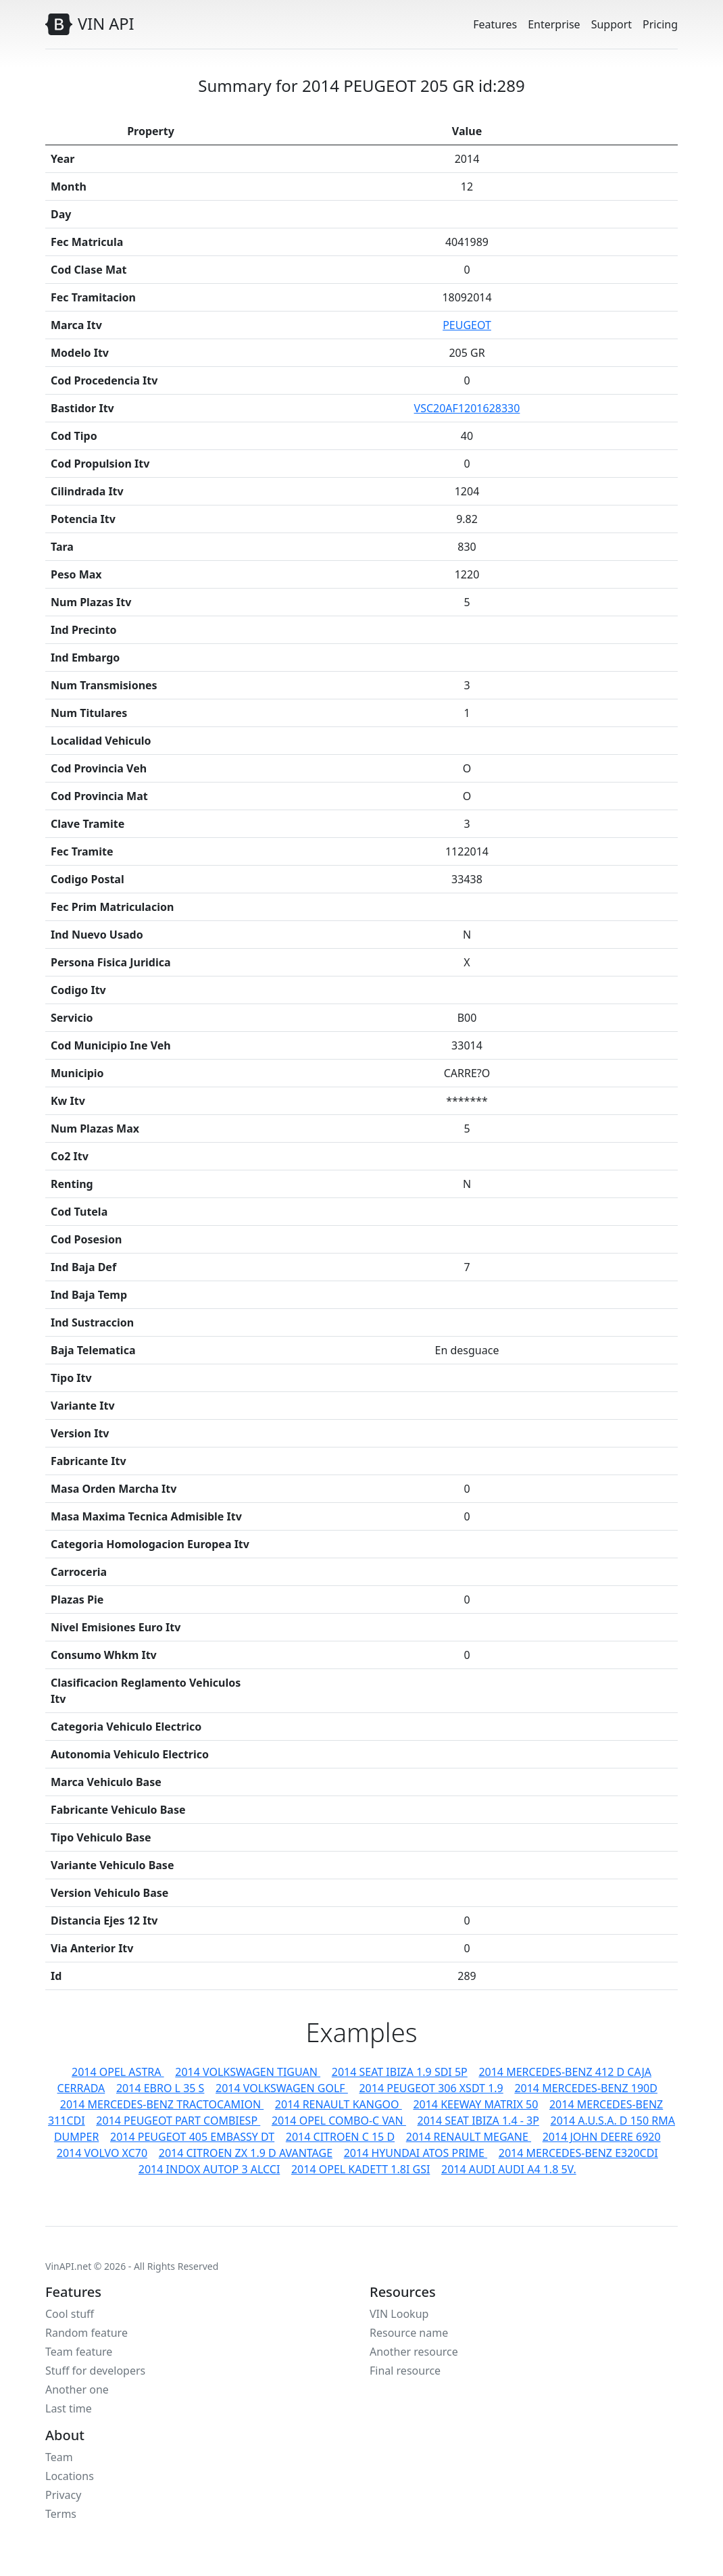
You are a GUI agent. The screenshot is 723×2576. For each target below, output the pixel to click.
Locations (69, 2476)
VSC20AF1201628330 (467, 408)
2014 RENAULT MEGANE (468, 2136)
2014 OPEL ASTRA (118, 2071)
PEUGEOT (467, 325)
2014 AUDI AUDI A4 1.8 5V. (508, 2169)
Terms (60, 2513)
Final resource (405, 2370)
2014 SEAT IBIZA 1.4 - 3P (478, 2120)
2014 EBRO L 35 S (160, 2088)
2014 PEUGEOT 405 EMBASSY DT (192, 2136)
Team (59, 2457)
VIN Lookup (399, 2313)
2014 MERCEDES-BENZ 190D (585, 2088)
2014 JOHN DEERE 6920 (602, 2136)
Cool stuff (69, 2313)
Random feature (86, 2332)
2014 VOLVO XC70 (102, 2153)
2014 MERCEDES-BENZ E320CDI (578, 2153)
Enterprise (554, 24)
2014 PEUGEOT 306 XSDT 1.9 (431, 2088)
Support (611, 24)
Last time (68, 2408)
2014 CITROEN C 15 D (340, 2136)
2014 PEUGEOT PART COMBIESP (178, 2120)
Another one (77, 2389)
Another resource (414, 2351)
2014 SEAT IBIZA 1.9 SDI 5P (400, 2071)
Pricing (660, 24)
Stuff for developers (95, 2370)
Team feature (78, 2351)
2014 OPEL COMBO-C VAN (339, 2120)
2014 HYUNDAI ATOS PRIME (415, 2153)
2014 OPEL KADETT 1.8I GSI (360, 2169)
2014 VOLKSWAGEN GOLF (282, 2088)
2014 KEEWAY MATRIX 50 (475, 2104)
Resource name (409, 2332)
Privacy (63, 2494)
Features (495, 24)
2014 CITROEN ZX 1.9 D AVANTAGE (245, 2153)
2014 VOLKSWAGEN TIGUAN (247, 2071)
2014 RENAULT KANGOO (338, 2104)
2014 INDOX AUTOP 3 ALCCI (209, 2169)
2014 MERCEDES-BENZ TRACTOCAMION (162, 2104)
